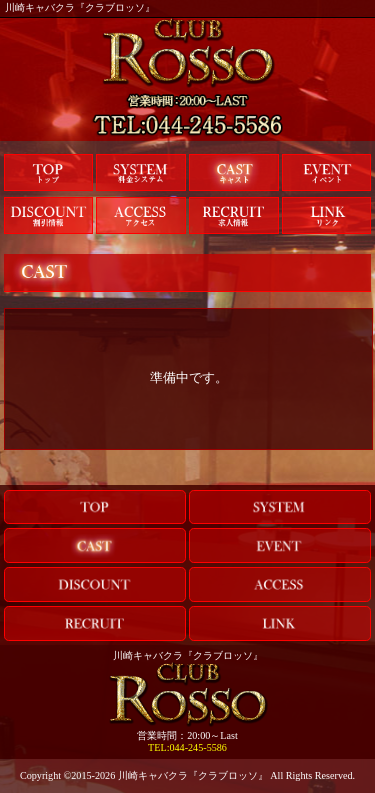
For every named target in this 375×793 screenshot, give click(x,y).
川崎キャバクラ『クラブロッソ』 (193, 775)
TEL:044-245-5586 (187, 747)
